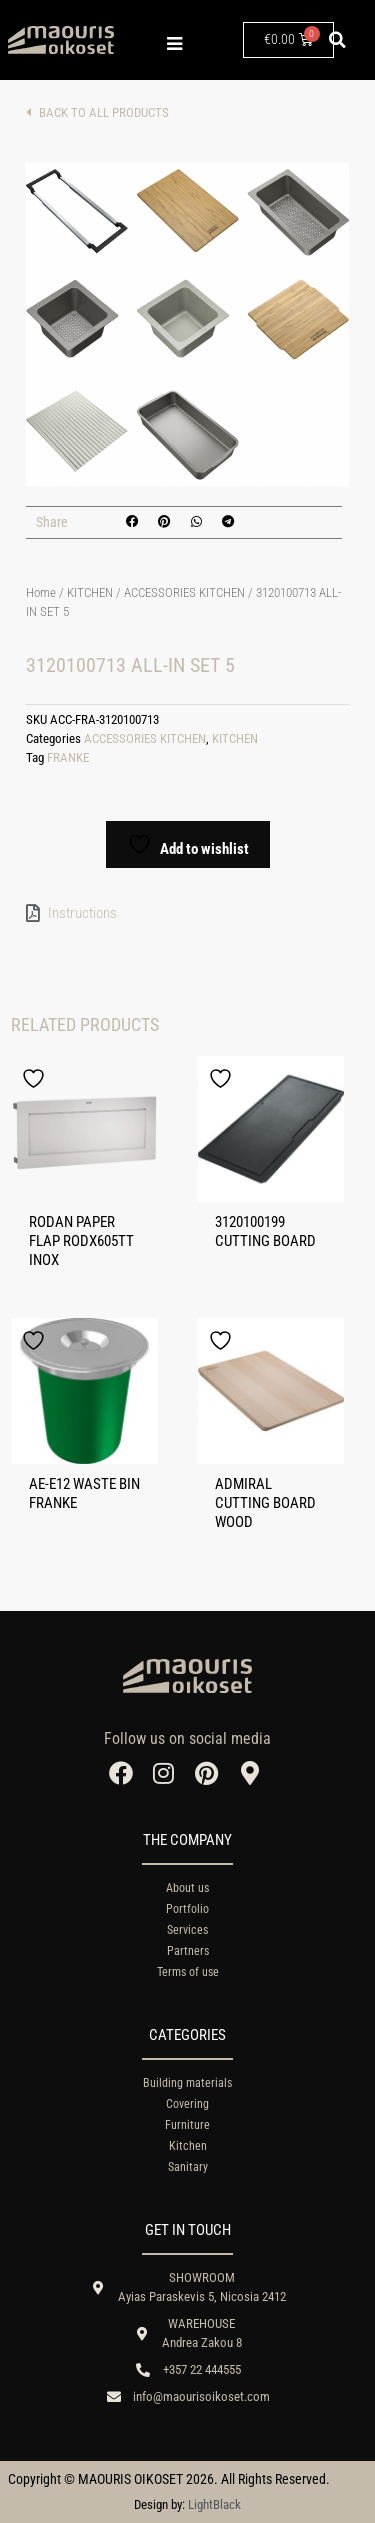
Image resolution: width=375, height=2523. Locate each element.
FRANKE (68, 757)
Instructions (82, 913)
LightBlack (214, 2504)
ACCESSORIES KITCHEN (184, 592)
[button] (338, 40)
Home (41, 592)
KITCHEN (90, 592)
